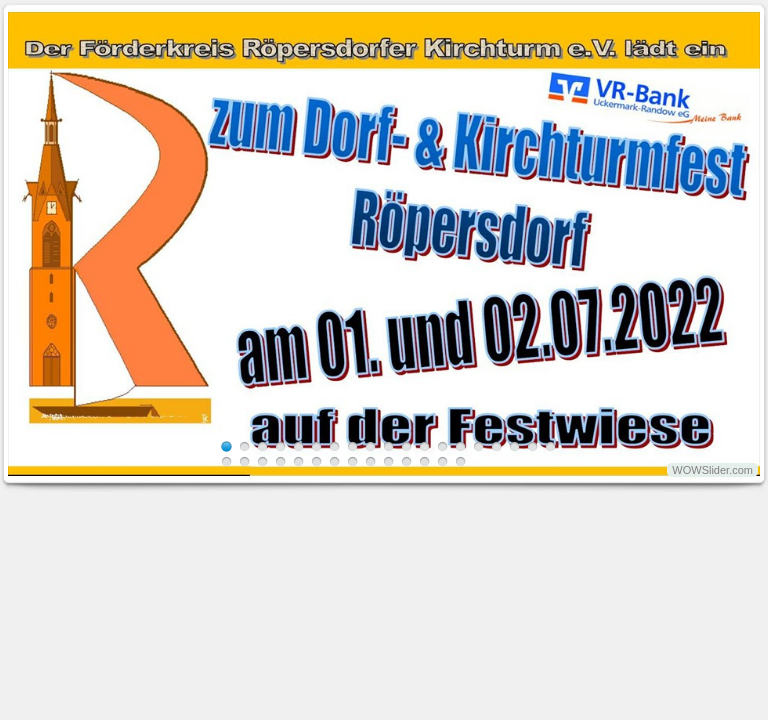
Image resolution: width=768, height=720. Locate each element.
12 (424, 446)
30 (406, 461)
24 (298, 461)
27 (352, 461)
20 (226, 461)
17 (514, 446)
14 (460, 446)
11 (406, 446)
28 (370, 461)
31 (424, 461)
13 (442, 446)
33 (460, 461)
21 (244, 461)
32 (442, 461)
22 (262, 461)
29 (388, 461)
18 (532, 446)
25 (316, 461)
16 (496, 446)
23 (280, 461)
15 (478, 446)
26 (334, 461)
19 (550, 446)
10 (388, 446)
